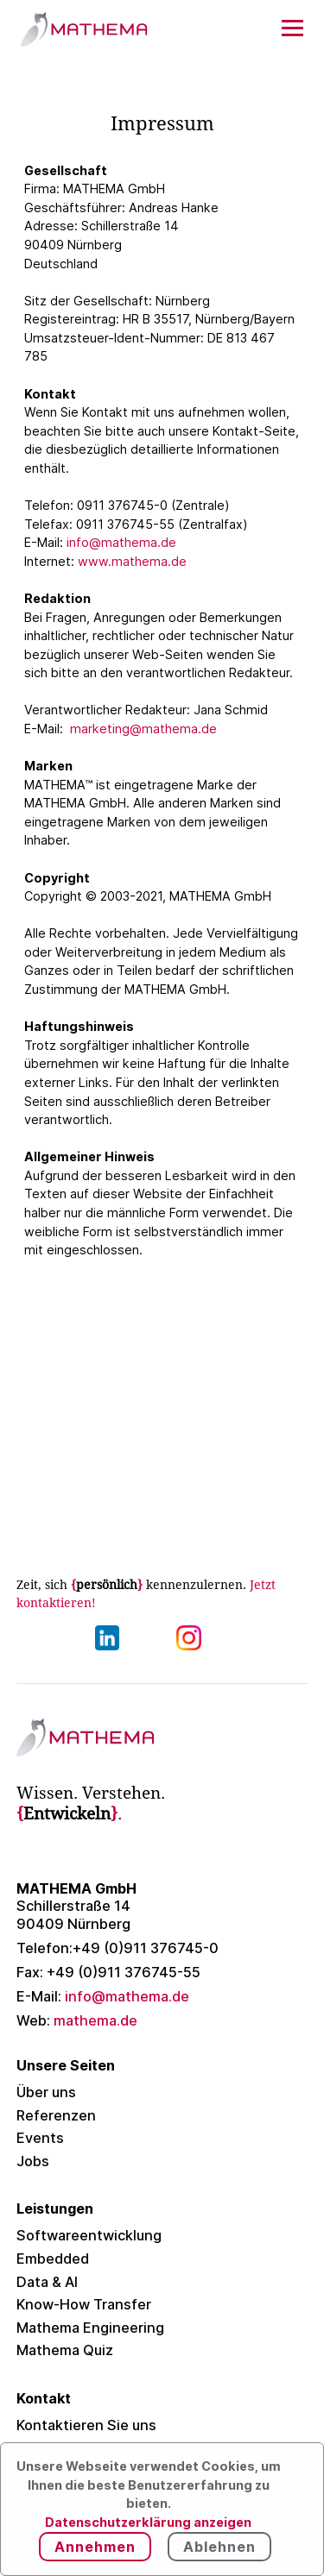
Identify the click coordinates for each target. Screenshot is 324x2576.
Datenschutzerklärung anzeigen (148, 2522)
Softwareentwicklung (89, 2235)
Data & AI (47, 2281)
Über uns (46, 2092)
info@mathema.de (121, 542)
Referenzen (56, 2115)
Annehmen (95, 2546)
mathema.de (76, 2020)
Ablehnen (219, 2546)
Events (40, 2137)
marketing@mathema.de (143, 728)
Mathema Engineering (90, 2327)
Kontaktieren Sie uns (86, 2425)
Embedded (52, 2258)
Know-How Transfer (83, 2304)
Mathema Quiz (64, 2350)
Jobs (32, 2161)
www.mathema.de (132, 561)
